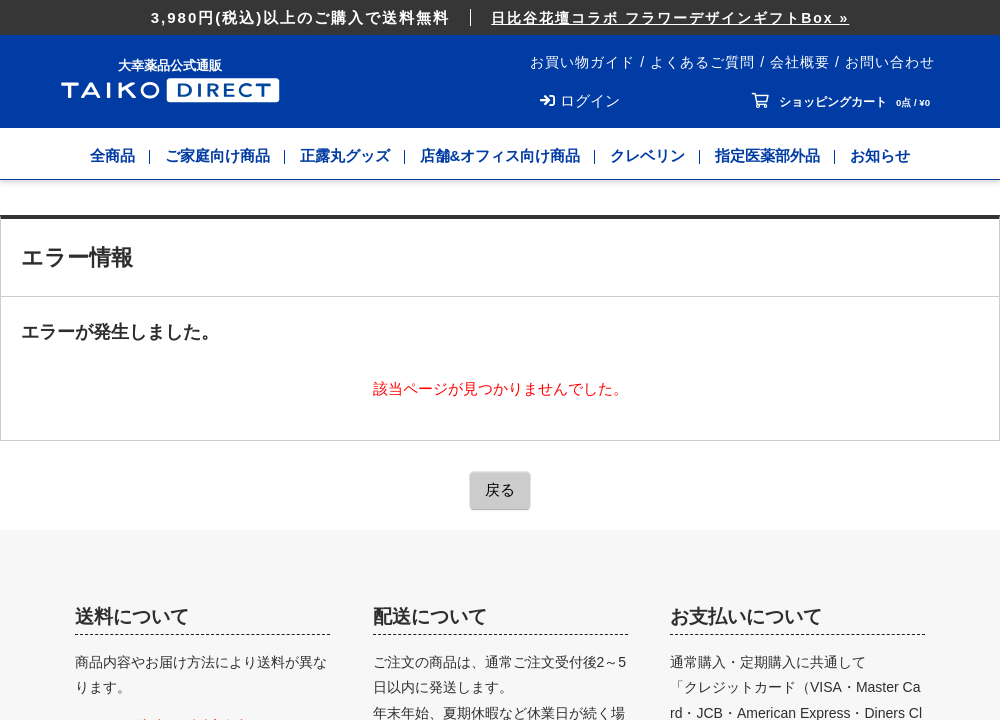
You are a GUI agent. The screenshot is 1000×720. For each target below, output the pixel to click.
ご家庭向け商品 (217, 155)
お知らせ (880, 155)
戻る (500, 489)
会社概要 (800, 62)
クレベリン (647, 155)
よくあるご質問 (702, 62)
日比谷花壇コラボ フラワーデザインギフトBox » (670, 18)
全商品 (112, 155)
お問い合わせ (890, 62)
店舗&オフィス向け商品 (500, 155)
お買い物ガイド (582, 62)
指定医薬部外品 (767, 155)
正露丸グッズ (345, 155)
